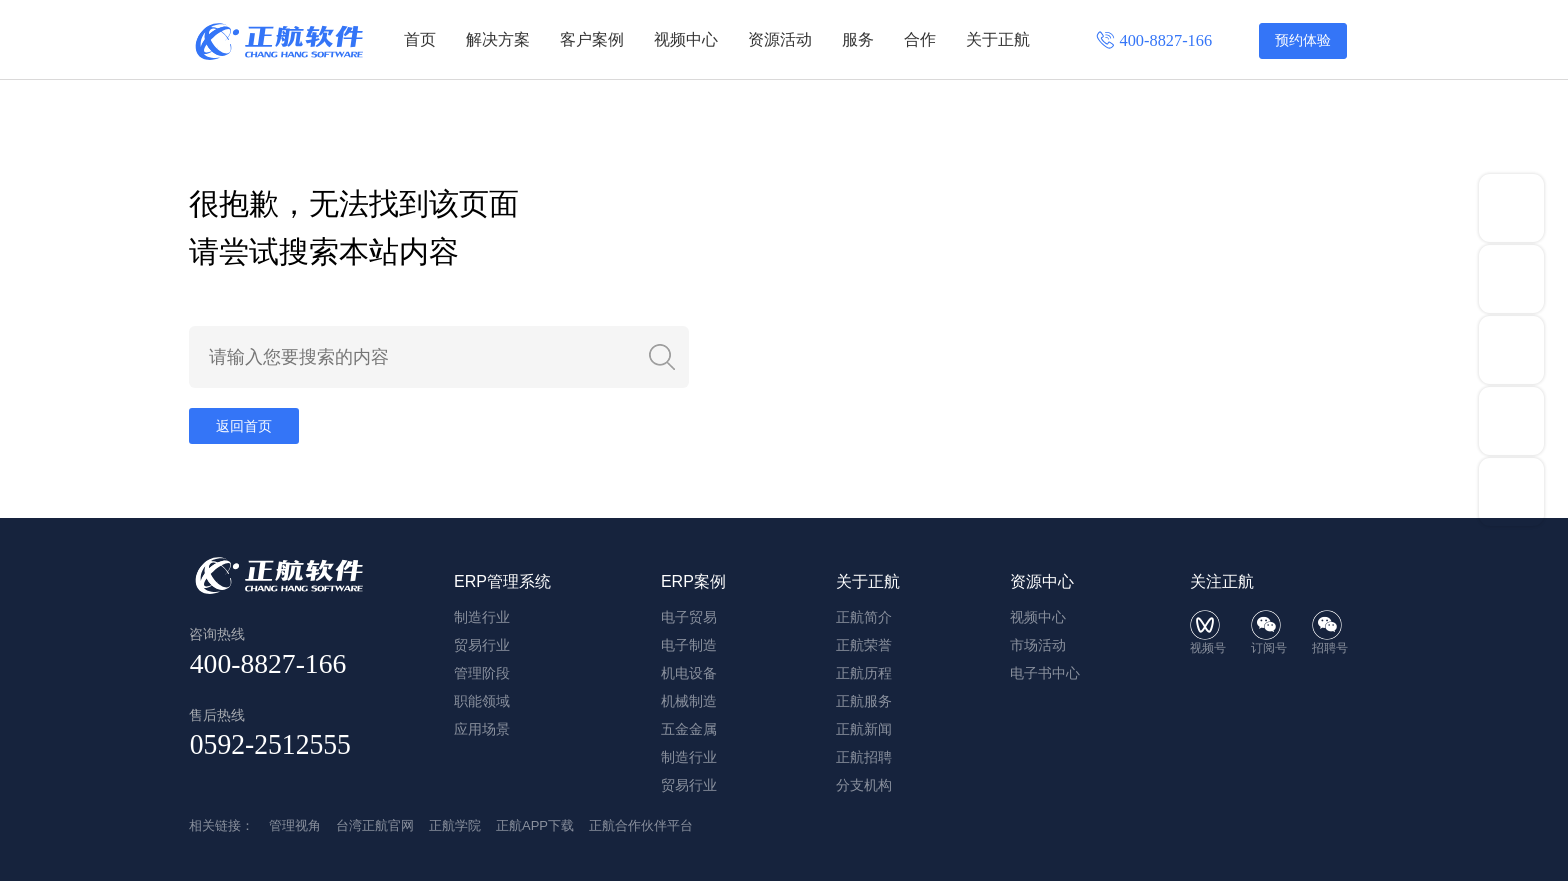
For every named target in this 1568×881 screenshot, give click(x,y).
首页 (420, 39)
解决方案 (498, 39)
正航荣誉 (864, 645)
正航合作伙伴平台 (641, 825)
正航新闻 (864, 729)
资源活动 (780, 39)
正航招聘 (864, 757)
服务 (858, 39)
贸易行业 (482, 645)
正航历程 (864, 673)
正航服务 (864, 701)
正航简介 (864, 617)
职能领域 (482, 701)
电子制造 (689, 645)
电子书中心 (1045, 673)
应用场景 (482, 729)
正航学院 (455, 825)
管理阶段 (482, 673)
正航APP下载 (535, 825)
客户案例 (592, 39)
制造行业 (482, 617)
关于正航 (998, 39)
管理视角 (295, 825)
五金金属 (689, 729)
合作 (920, 39)
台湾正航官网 (375, 825)
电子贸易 (689, 617)
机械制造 (689, 701)
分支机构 (864, 785)
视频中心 (686, 39)
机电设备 (689, 673)
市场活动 (1038, 645)
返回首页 (244, 426)
